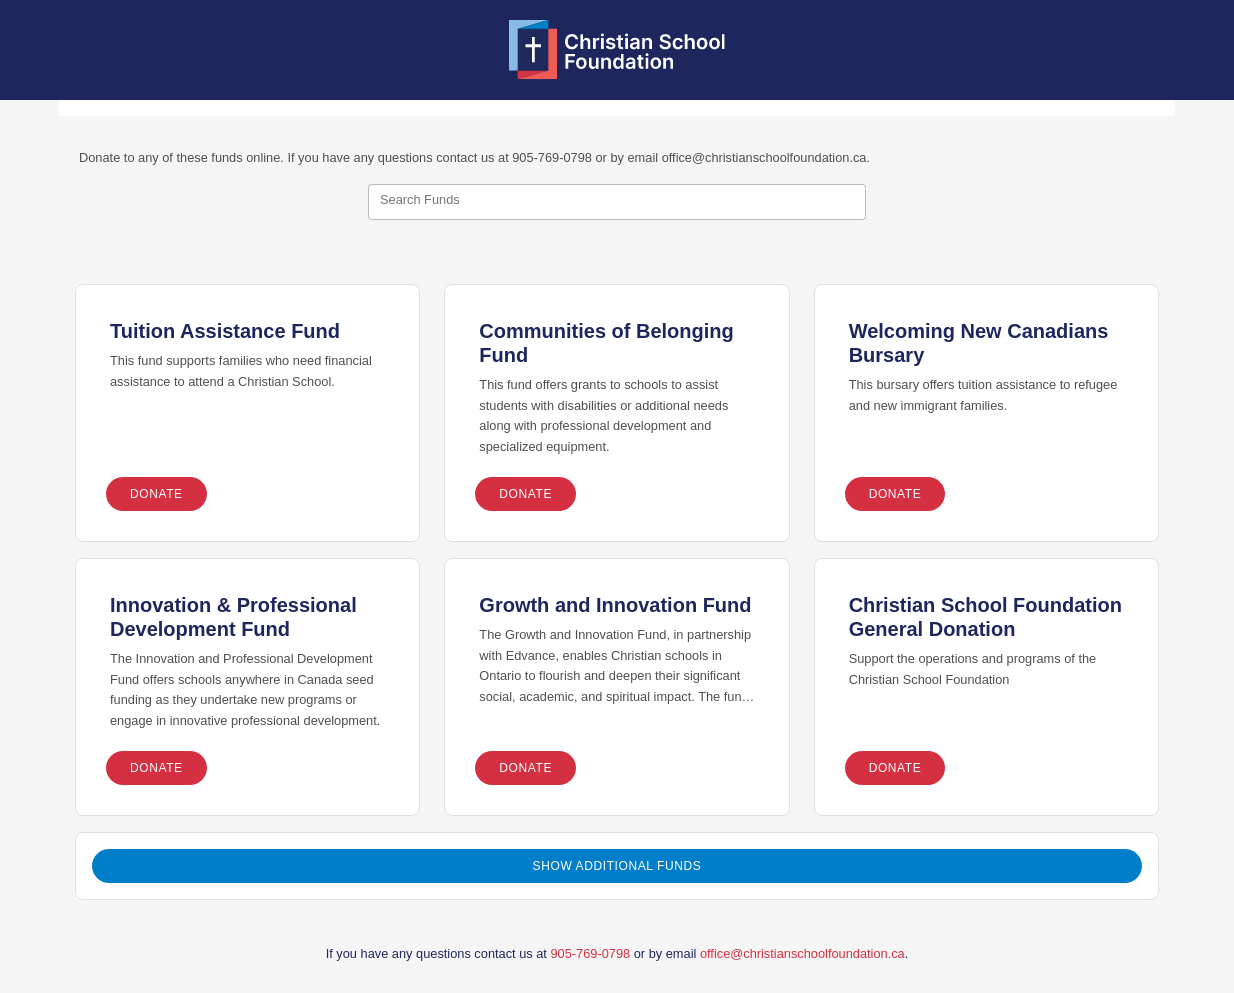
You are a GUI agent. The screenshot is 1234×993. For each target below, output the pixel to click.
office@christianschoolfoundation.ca (802, 953)
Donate (156, 494)
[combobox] (617, 202)
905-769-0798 (590, 953)
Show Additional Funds (617, 866)
